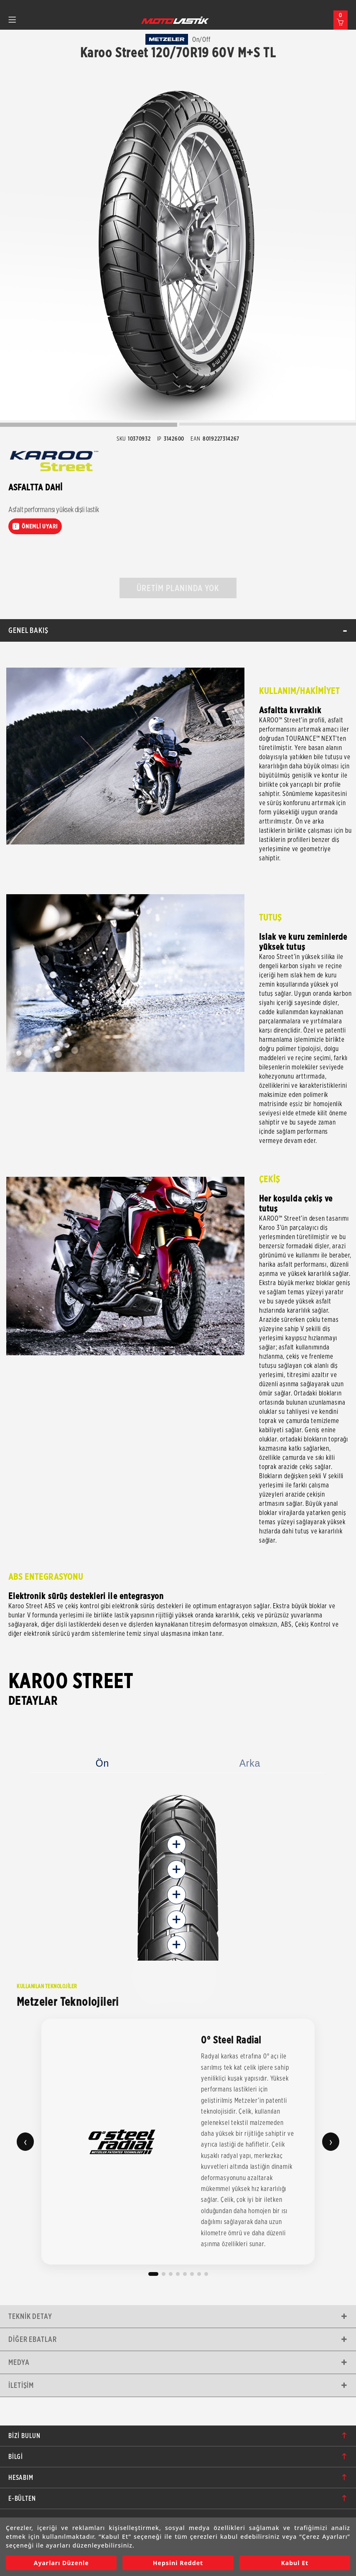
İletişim (21, 2385)
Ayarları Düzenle (61, 2563)
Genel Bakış (28, 630)
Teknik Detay (30, 2316)
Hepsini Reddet (178, 2563)
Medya (19, 2362)
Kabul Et (294, 2563)
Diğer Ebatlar (32, 2339)
